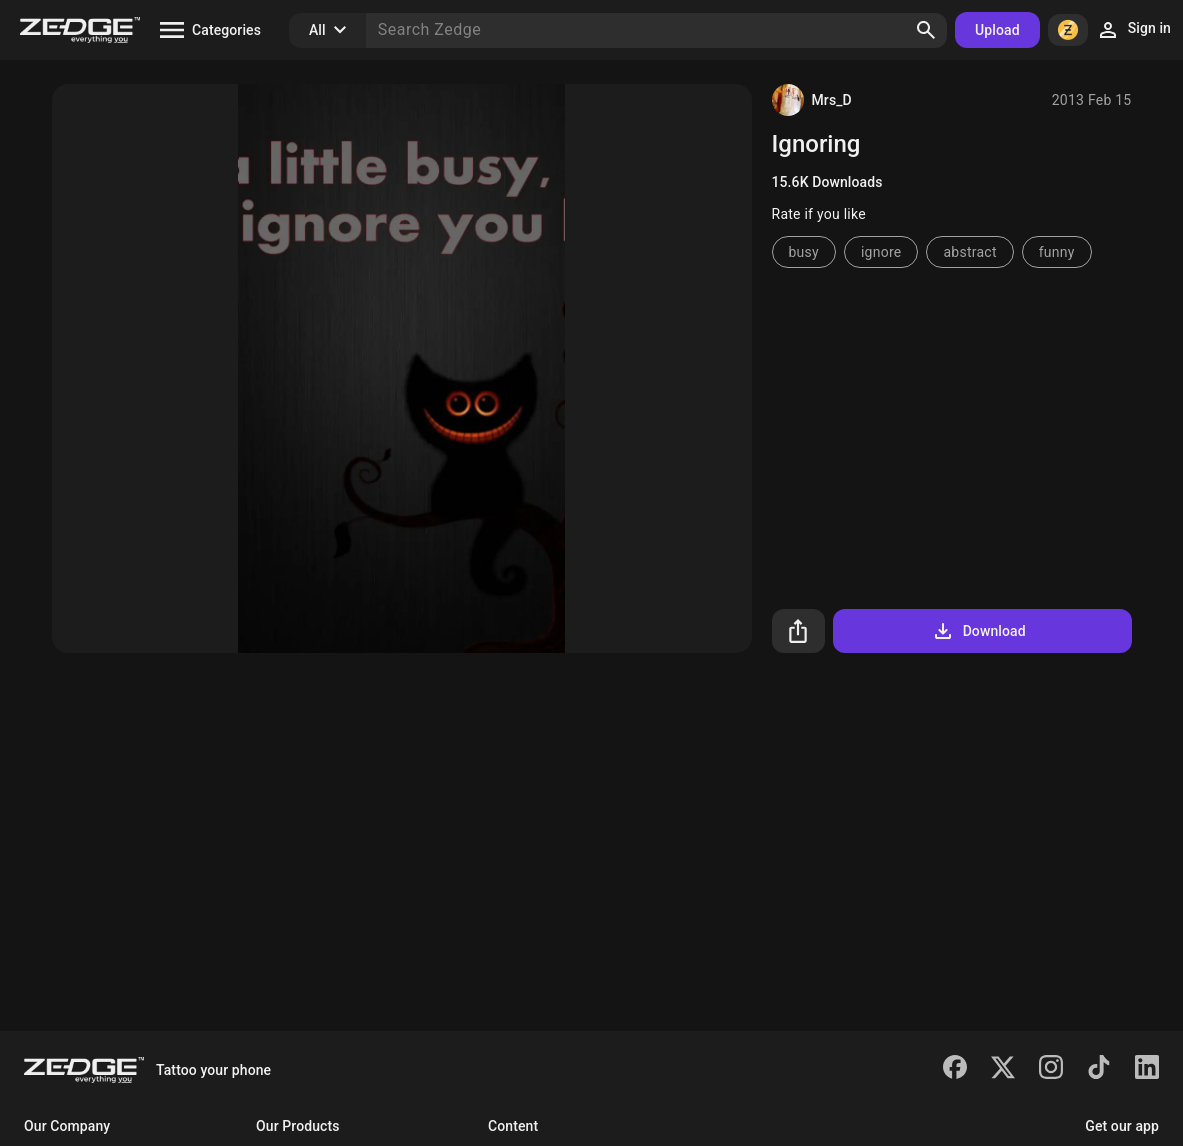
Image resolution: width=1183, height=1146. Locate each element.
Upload (997, 30)
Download (978, 631)
